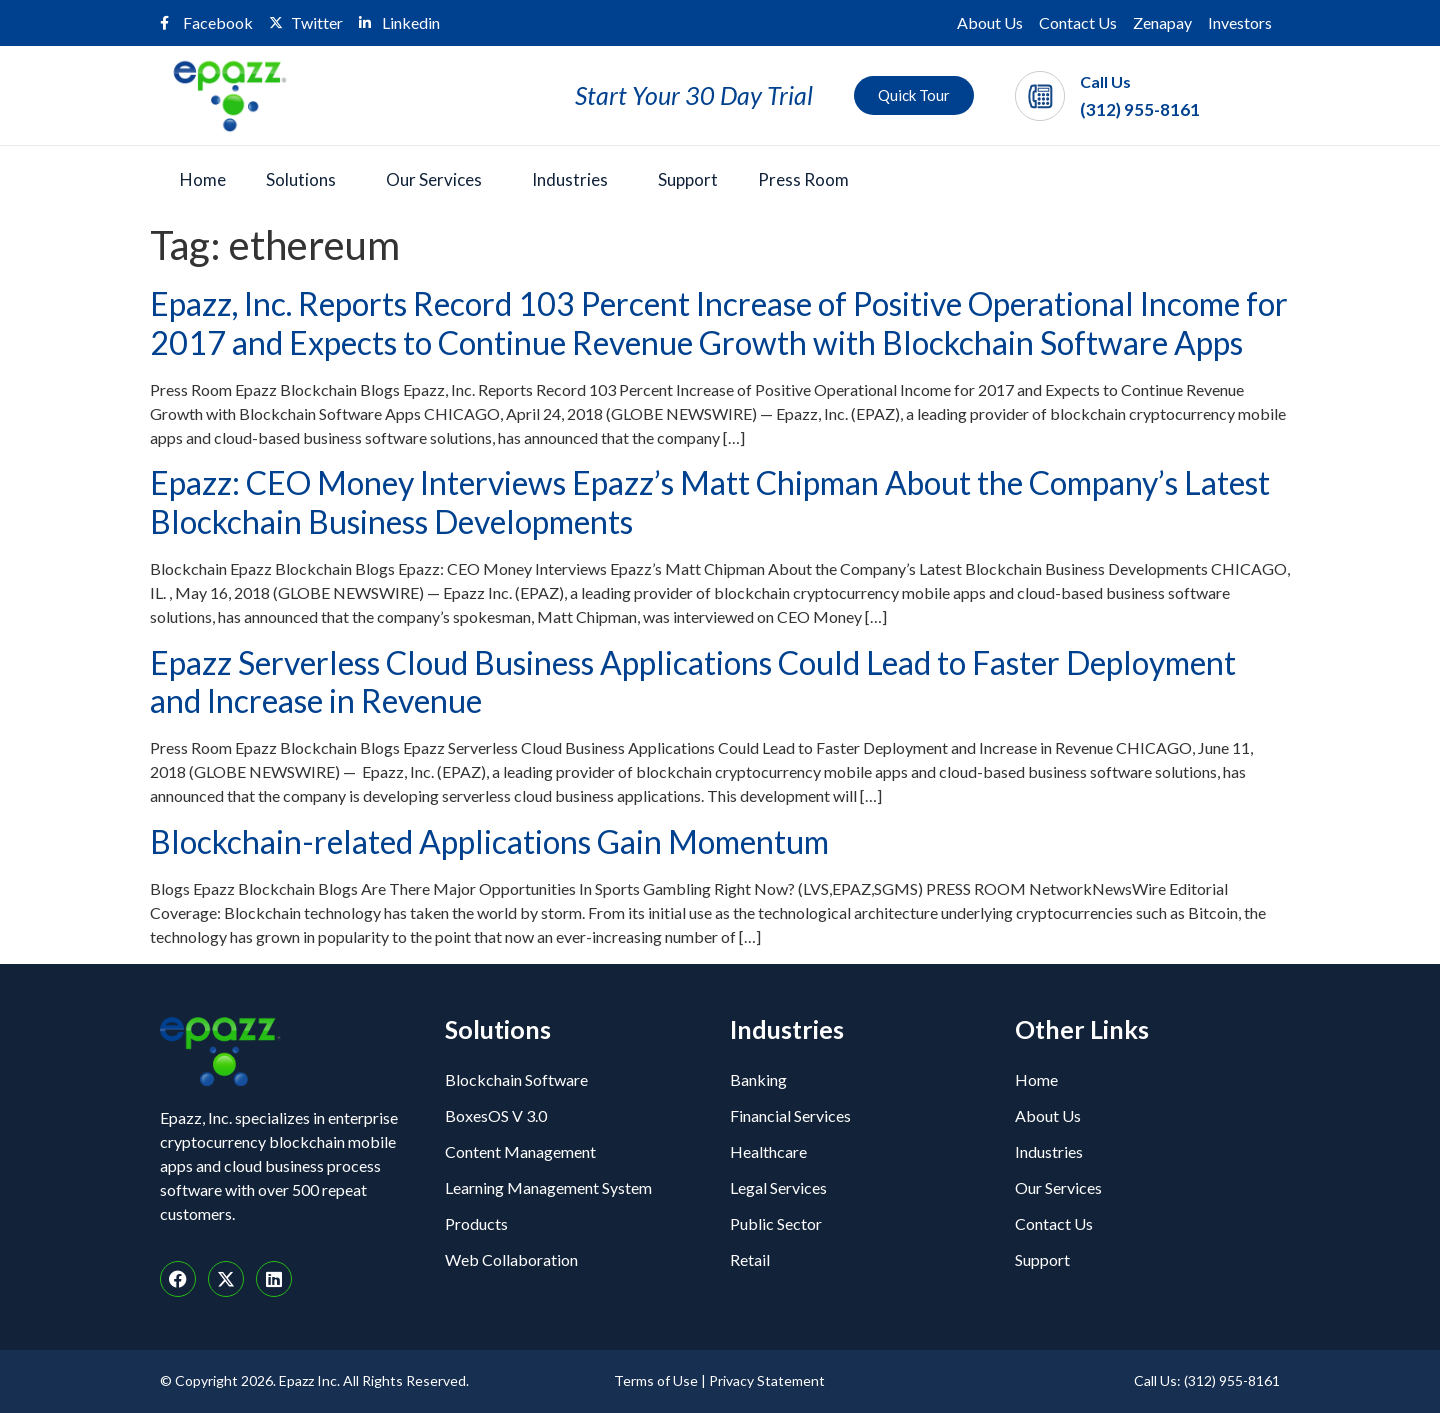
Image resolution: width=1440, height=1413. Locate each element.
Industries (570, 179)
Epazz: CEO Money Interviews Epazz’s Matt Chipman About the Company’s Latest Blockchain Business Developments (710, 501)
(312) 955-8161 (1140, 109)
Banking (758, 1079)
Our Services (434, 179)
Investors (1240, 22)
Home (203, 179)
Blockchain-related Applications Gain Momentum (489, 841)
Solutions (301, 179)
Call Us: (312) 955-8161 (1207, 1380)
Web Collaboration (511, 1259)
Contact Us (1078, 22)
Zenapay (1162, 22)
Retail (750, 1259)
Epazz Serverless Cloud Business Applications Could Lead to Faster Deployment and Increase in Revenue (693, 681)
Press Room (803, 179)
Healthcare (768, 1151)
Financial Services (790, 1115)
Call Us (1105, 81)
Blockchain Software (516, 1079)
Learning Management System (548, 1187)
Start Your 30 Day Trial (694, 95)
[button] (306, 179)
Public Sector (776, 1223)
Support (688, 179)
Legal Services (778, 1187)
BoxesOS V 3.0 (496, 1115)
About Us (990, 22)
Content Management (520, 1151)
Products (476, 1223)
